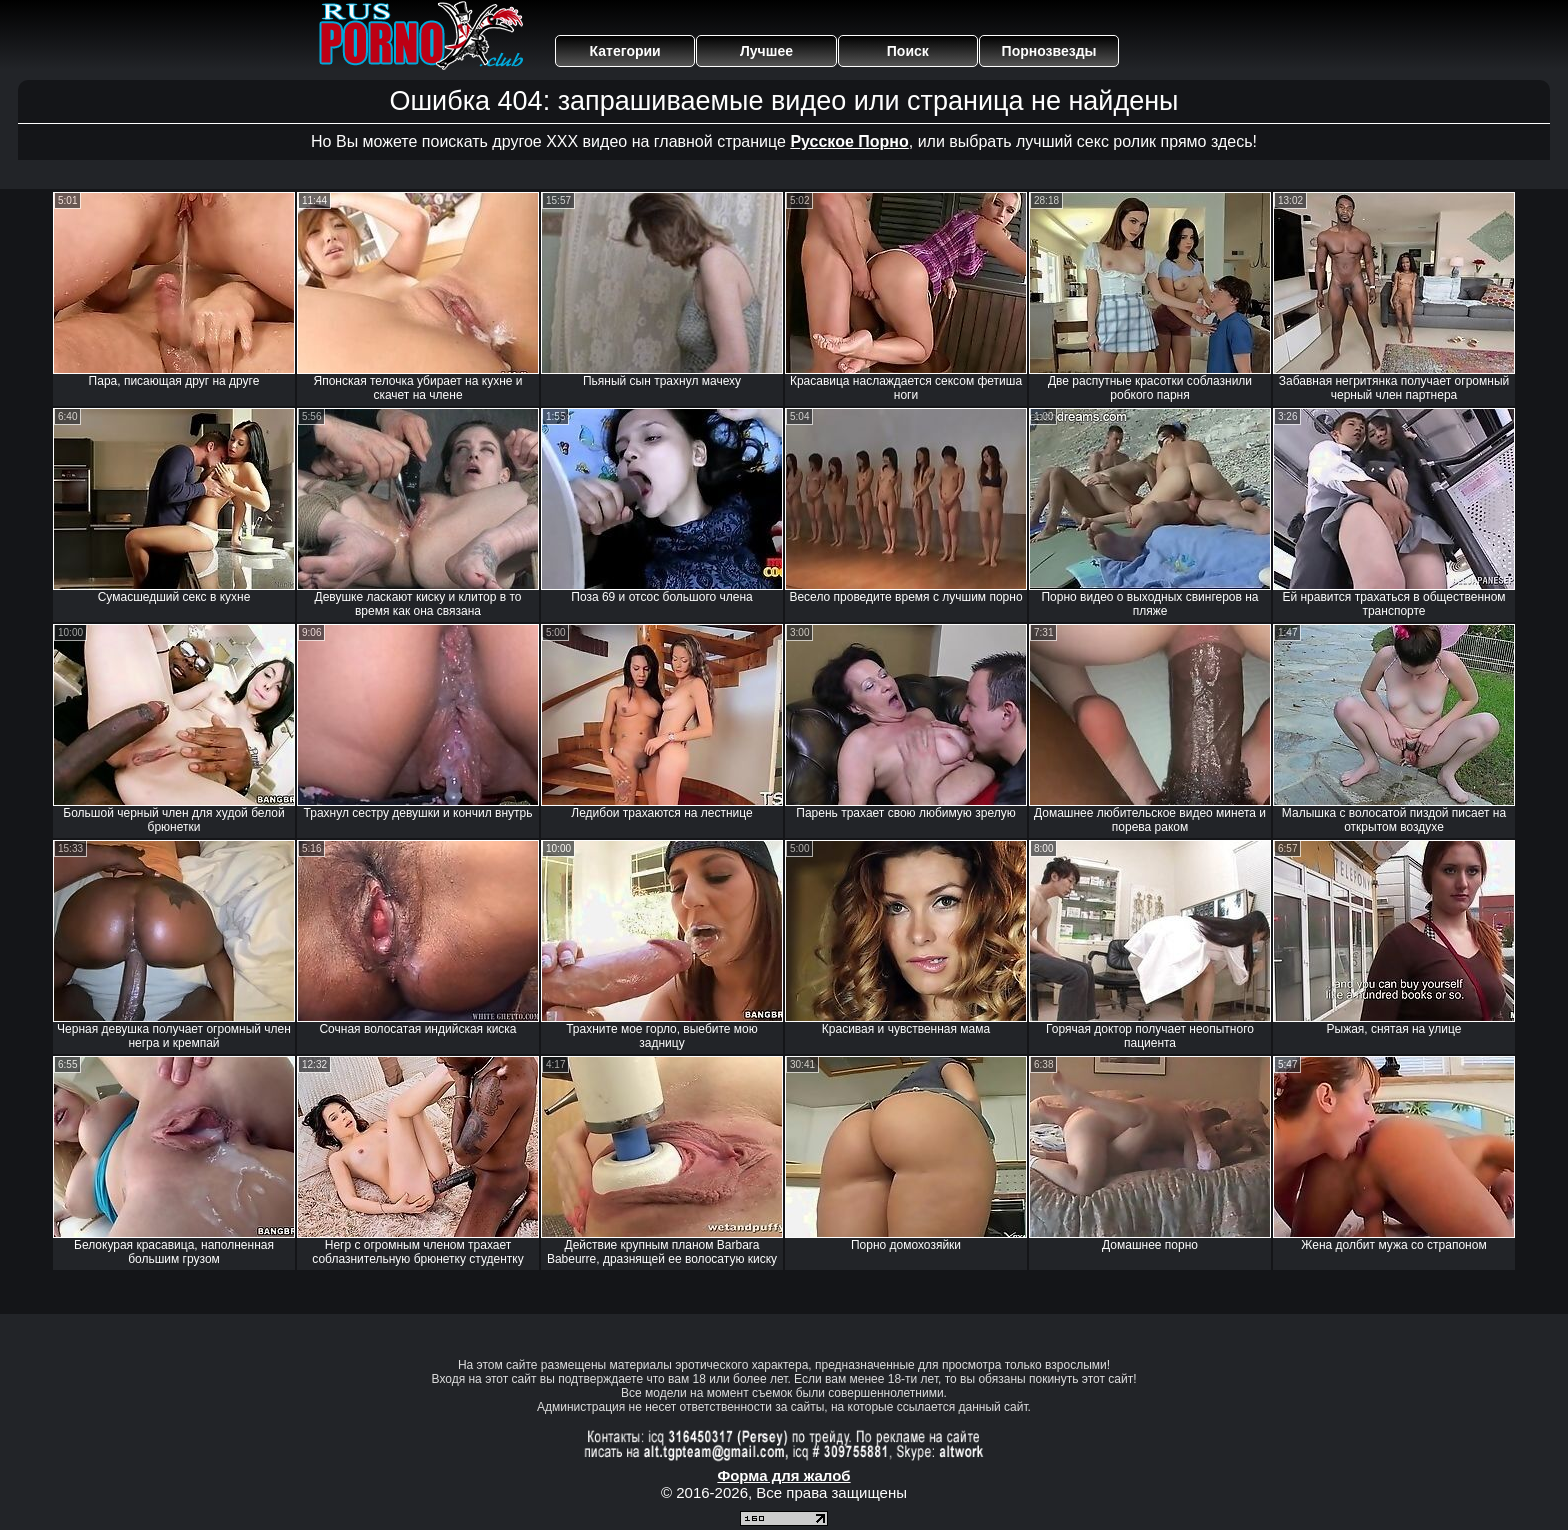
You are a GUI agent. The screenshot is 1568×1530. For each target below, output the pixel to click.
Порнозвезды (1049, 51)
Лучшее (766, 51)
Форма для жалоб (783, 1475)
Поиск (908, 51)
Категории (625, 51)
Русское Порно (849, 141)
